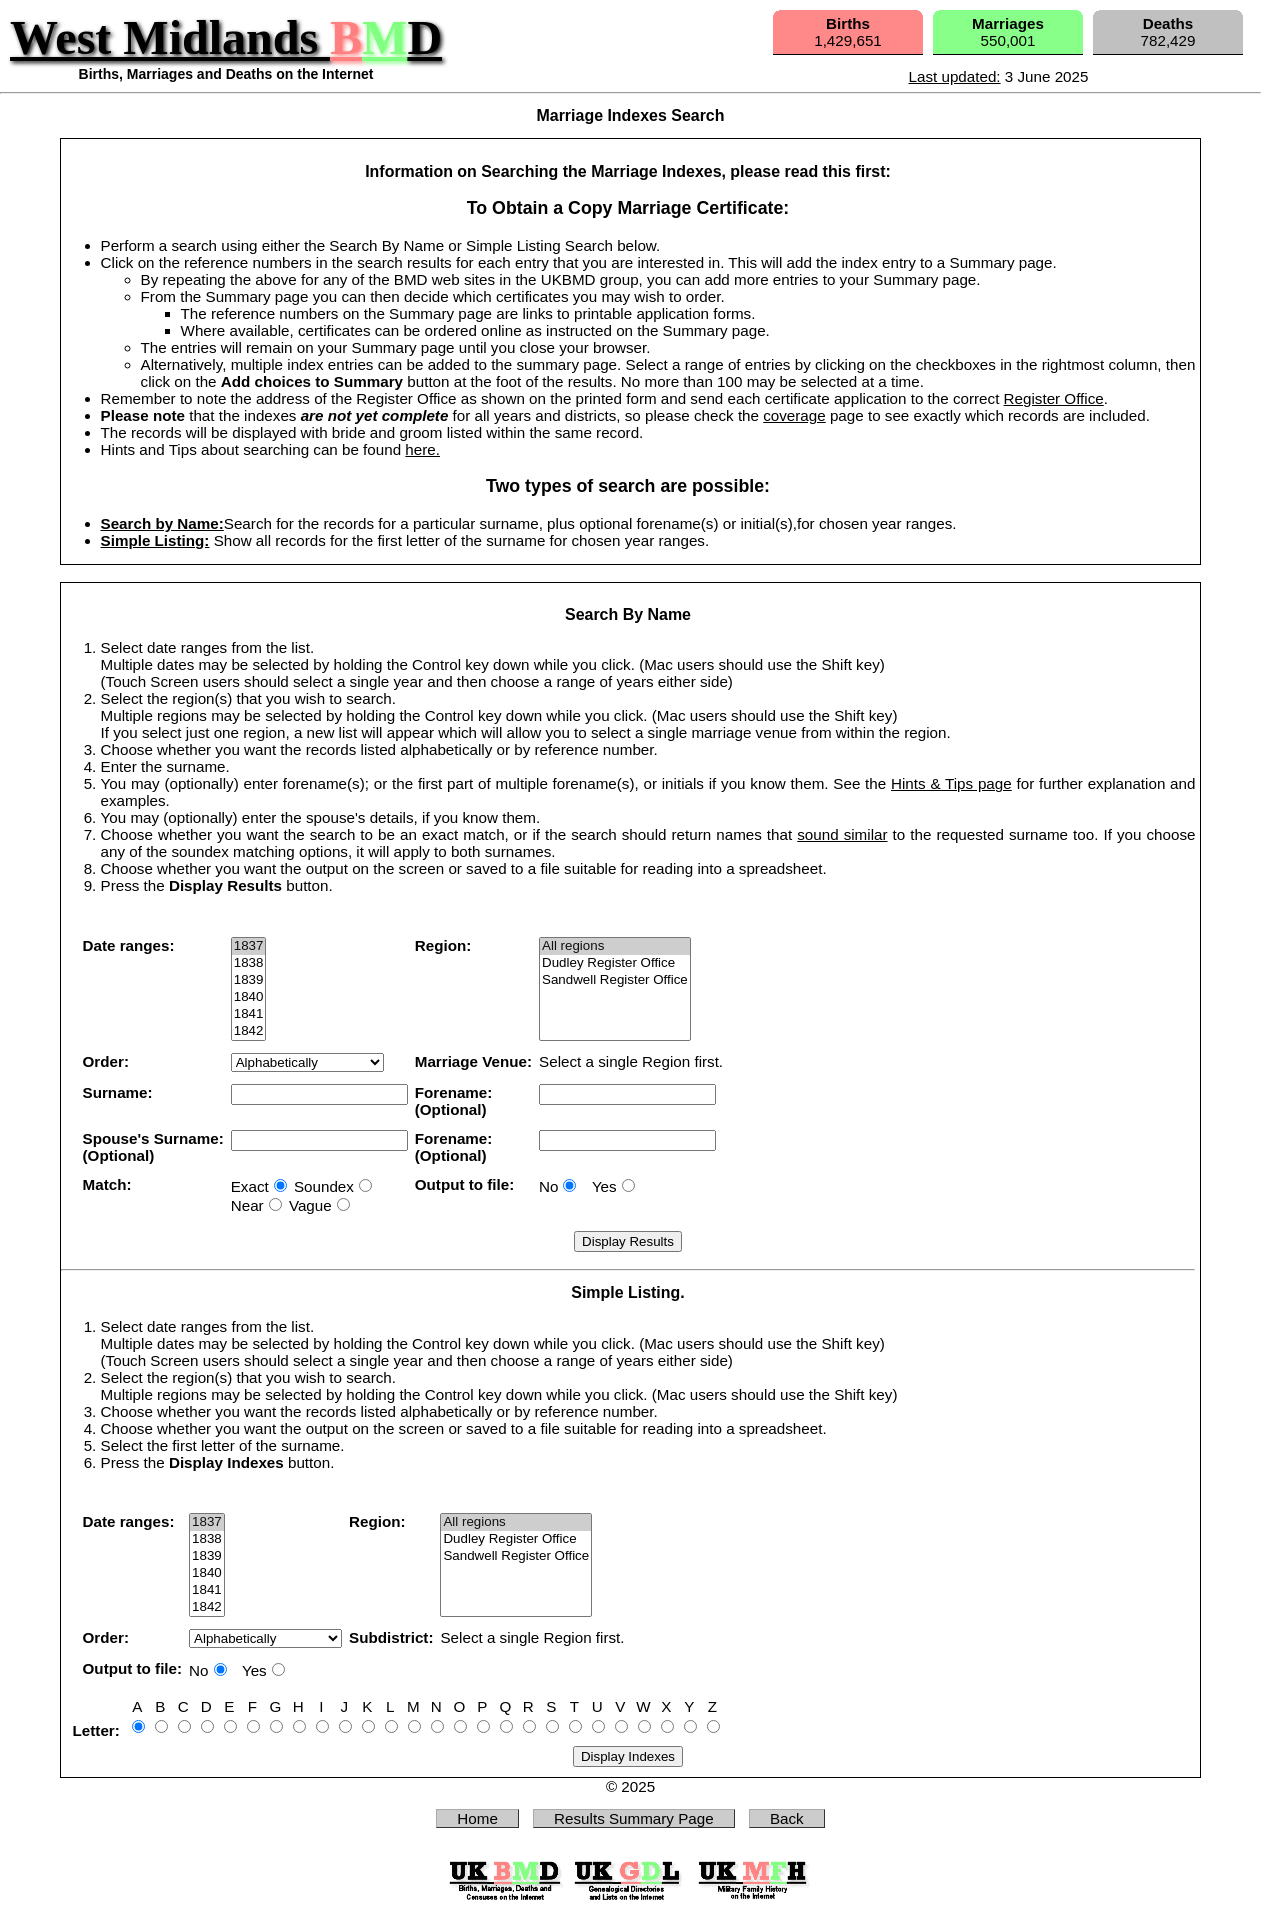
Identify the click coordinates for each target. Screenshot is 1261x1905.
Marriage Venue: (473, 1061)
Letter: (96, 1730)
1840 (249, 997)
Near (247, 1205)
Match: (107, 1184)
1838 (249, 963)
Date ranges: (129, 945)
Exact (250, 1186)
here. (422, 449)
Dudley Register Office (615, 963)
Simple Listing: (155, 540)
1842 (249, 1031)
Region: (443, 945)
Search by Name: (162, 523)
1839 (249, 980)
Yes (604, 1186)
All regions (615, 946)
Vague (310, 1205)
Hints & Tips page (951, 783)
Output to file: (465, 1184)
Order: (106, 1061)
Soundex (324, 1186)
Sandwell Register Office (615, 980)
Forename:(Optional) (454, 1101)
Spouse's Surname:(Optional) (153, 1147)
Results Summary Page (634, 1818)
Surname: (118, 1092)
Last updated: (955, 76)
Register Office (1054, 398)
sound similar (842, 834)
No (548, 1186)
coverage (794, 415)
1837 (249, 946)
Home (477, 1818)
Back (787, 1818)
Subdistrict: (391, 1637)
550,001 (1008, 32)
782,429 (1168, 32)
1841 (249, 1014)
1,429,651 (848, 32)
